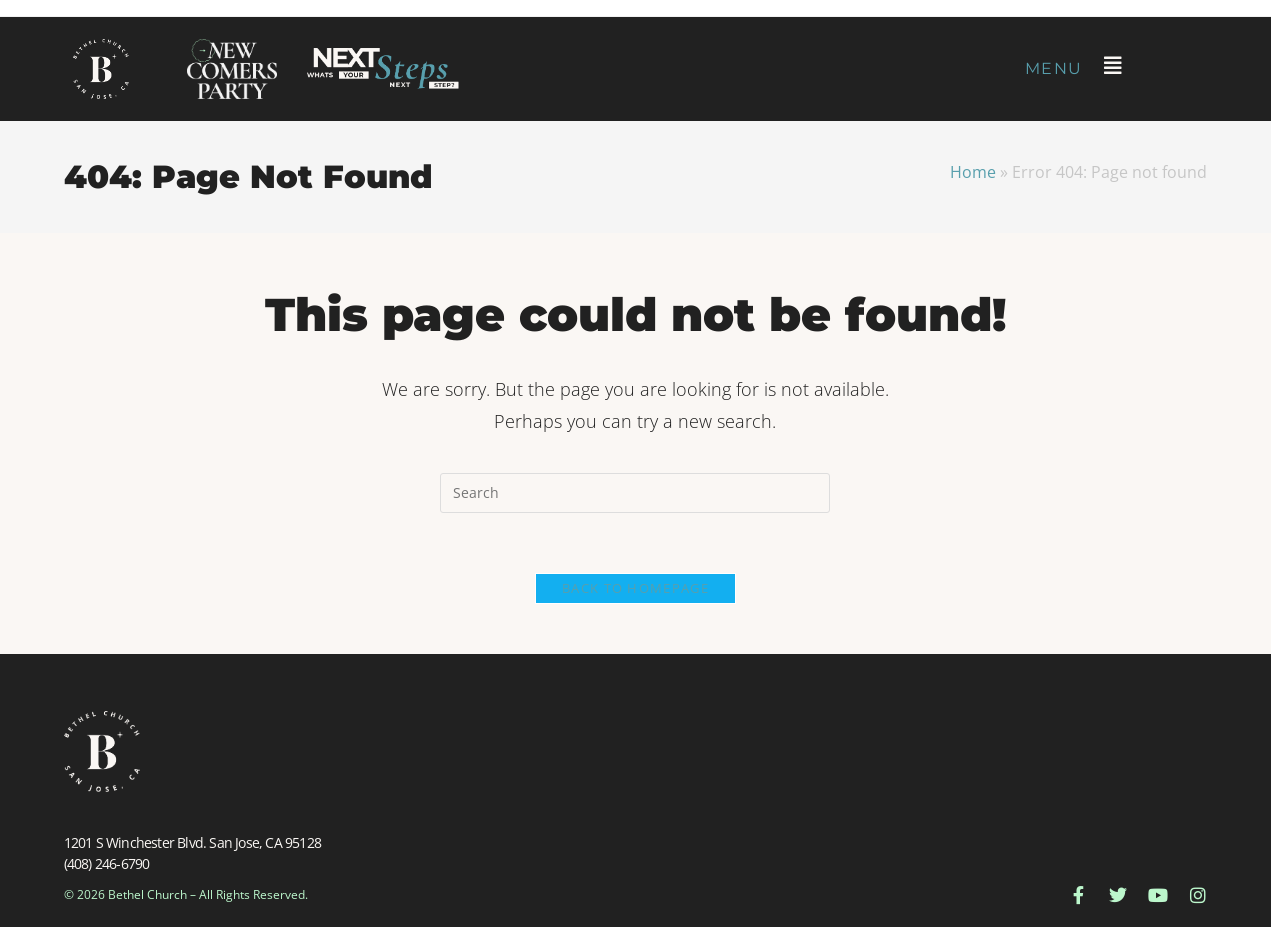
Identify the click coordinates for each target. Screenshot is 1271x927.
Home (973, 172)
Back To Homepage (635, 588)
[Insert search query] (635, 493)
